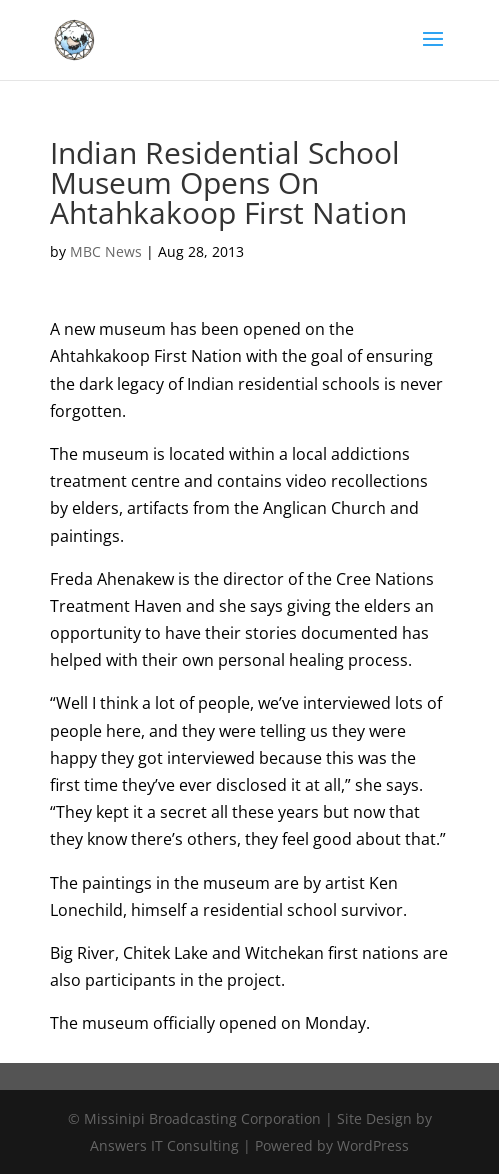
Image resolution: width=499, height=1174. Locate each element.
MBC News (106, 251)
